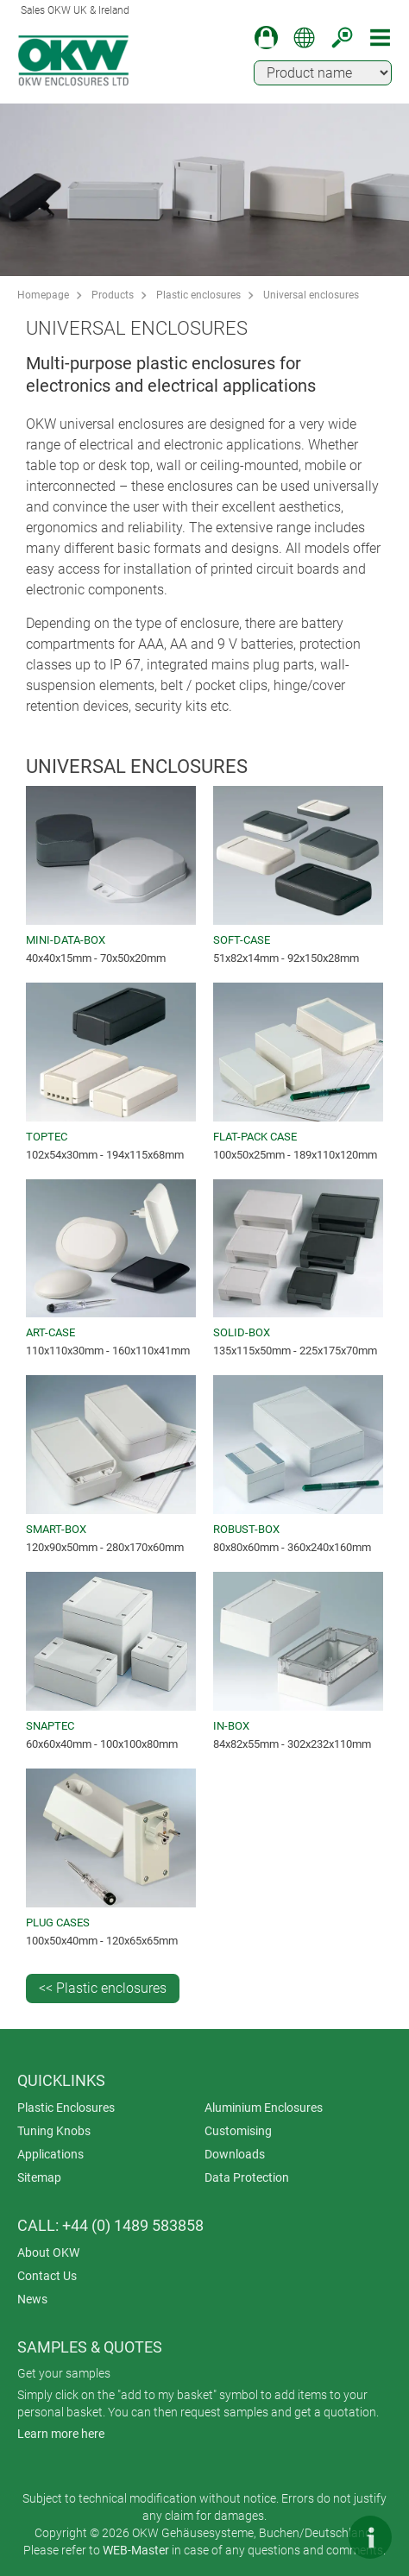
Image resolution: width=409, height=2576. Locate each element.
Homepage (43, 295)
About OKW (48, 2252)
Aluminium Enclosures (263, 2107)
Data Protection (246, 2177)
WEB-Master (136, 2550)
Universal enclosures (311, 295)
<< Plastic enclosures (103, 1988)
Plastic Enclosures (66, 2107)
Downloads (234, 2154)
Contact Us (47, 2276)
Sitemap (39, 2177)
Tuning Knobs (54, 2131)
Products (112, 295)
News (32, 2299)
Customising (238, 2131)
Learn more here (60, 2434)
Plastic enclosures (198, 295)
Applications (50, 2154)
